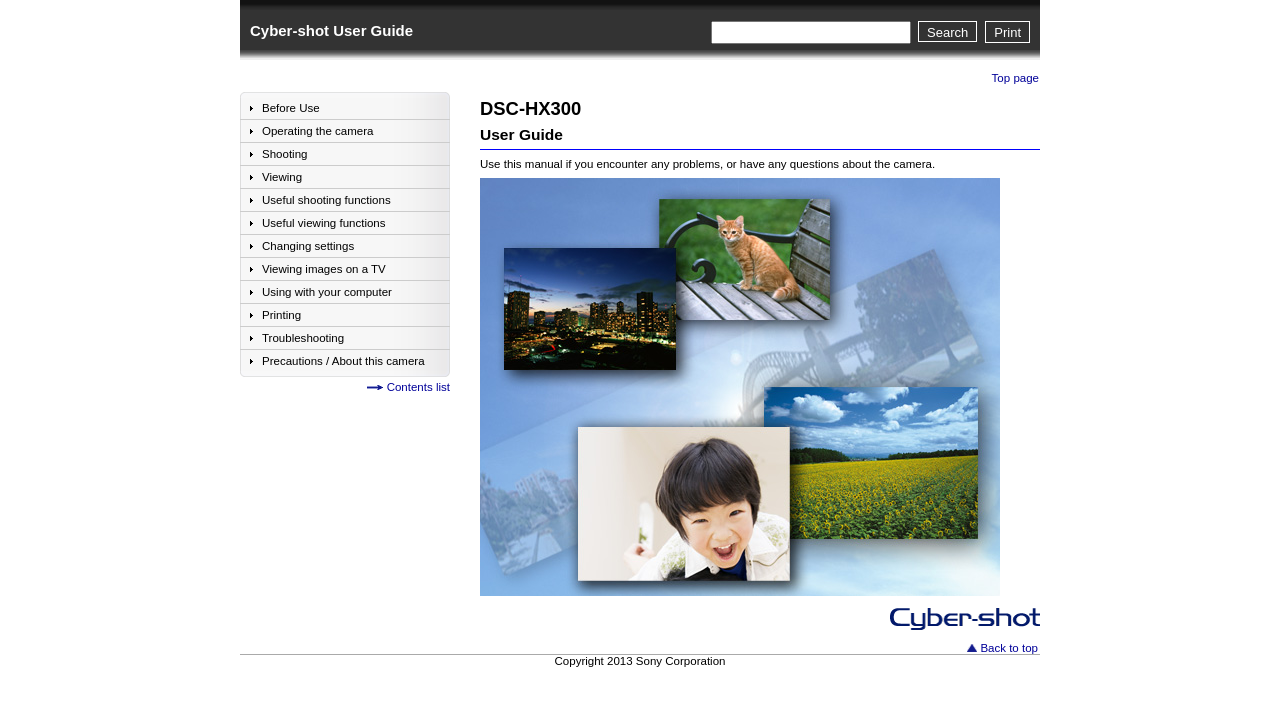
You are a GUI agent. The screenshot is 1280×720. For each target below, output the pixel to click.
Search (947, 32)
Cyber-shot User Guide (331, 30)
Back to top (1009, 648)
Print (1007, 32)
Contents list (418, 387)
